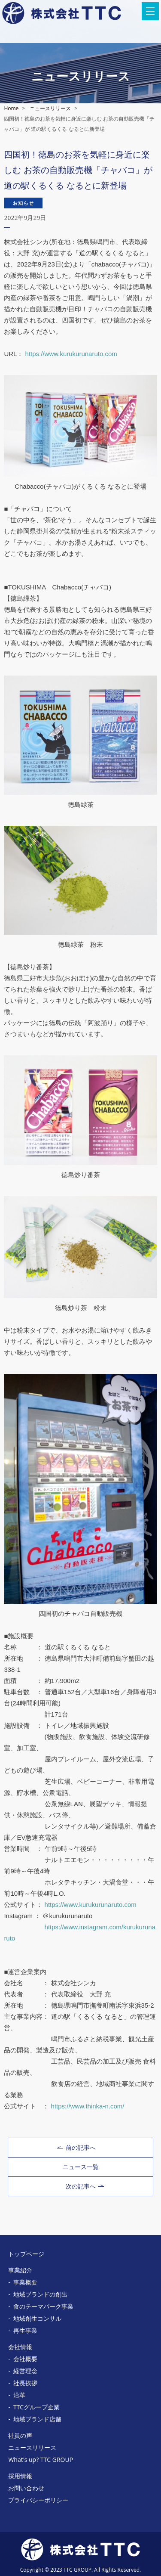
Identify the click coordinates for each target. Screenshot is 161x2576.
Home (11, 108)
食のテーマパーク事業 (43, 2306)
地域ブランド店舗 (37, 2419)
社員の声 (20, 2435)
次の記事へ (85, 2186)
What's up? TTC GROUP (40, 2459)
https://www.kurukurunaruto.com (71, 353)
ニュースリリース (50, 108)
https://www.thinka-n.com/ (88, 2106)
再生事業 (25, 2330)
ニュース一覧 (81, 2167)
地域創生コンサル (37, 2318)
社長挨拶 (25, 2383)
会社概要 (25, 2359)
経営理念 (25, 2371)
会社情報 (20, 2347)
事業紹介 (20, 2270)
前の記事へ (76, 2147)
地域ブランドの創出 (40, 2294)
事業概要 (25, 2282)
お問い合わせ (26, 2488)
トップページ (26, 2254)
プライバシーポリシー (38, 2500)
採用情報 (20, 2476)
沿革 (19, 2395)
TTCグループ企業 (36, 2407)
